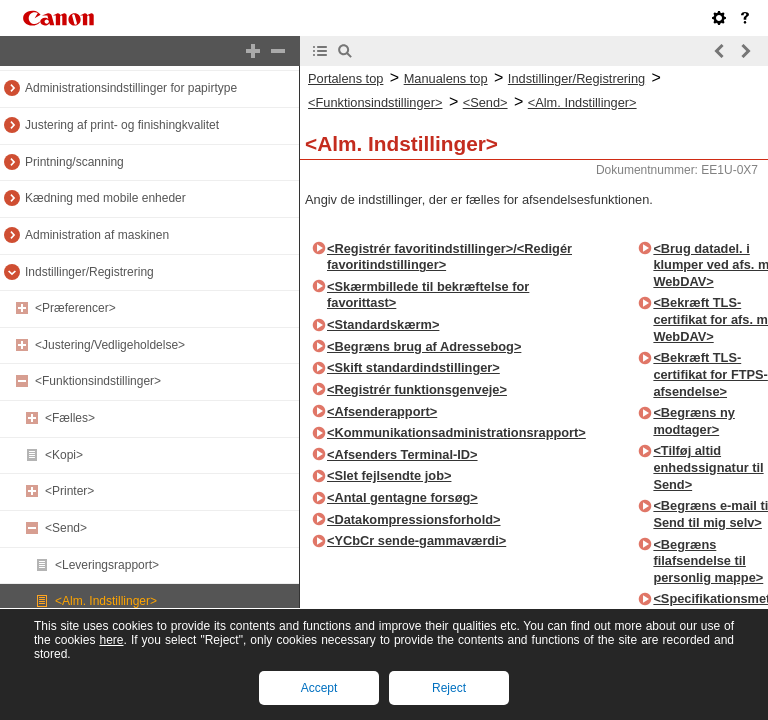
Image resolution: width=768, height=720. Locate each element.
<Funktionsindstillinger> (98, 381)
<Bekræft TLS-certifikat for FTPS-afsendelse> (710, 374)
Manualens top (446, 78)
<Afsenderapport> (382, 411)
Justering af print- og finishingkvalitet (122, 125)
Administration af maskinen (97, 235)
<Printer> (69, 491)
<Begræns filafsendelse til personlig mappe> (708, 561)
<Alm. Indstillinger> (106, 601)
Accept (319, 688)
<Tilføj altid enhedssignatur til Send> (708, 467)
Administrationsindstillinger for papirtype (131, 88)
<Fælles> (70, 418)
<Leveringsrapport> (107, 565)
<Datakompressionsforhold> (414, 519)
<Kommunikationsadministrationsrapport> (456, 432)
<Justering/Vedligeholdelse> (110, 345)
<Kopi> (64, 455)
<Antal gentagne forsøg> (402, 497)
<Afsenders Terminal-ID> (402, 454)
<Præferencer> (75, 308)
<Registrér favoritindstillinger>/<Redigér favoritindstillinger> (449, 257)
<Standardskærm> (383, 324)
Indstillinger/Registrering (89, 272)
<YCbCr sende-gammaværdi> (416, 540)
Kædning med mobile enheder (105, 198)
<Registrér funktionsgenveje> (417, 389)
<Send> (66, 528)
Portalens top (345, 78)
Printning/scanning (74, 162)
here (111, 640)
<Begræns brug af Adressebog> (424, 346)
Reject (449, 688)
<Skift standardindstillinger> (413, 367)
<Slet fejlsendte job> (389, 475)
